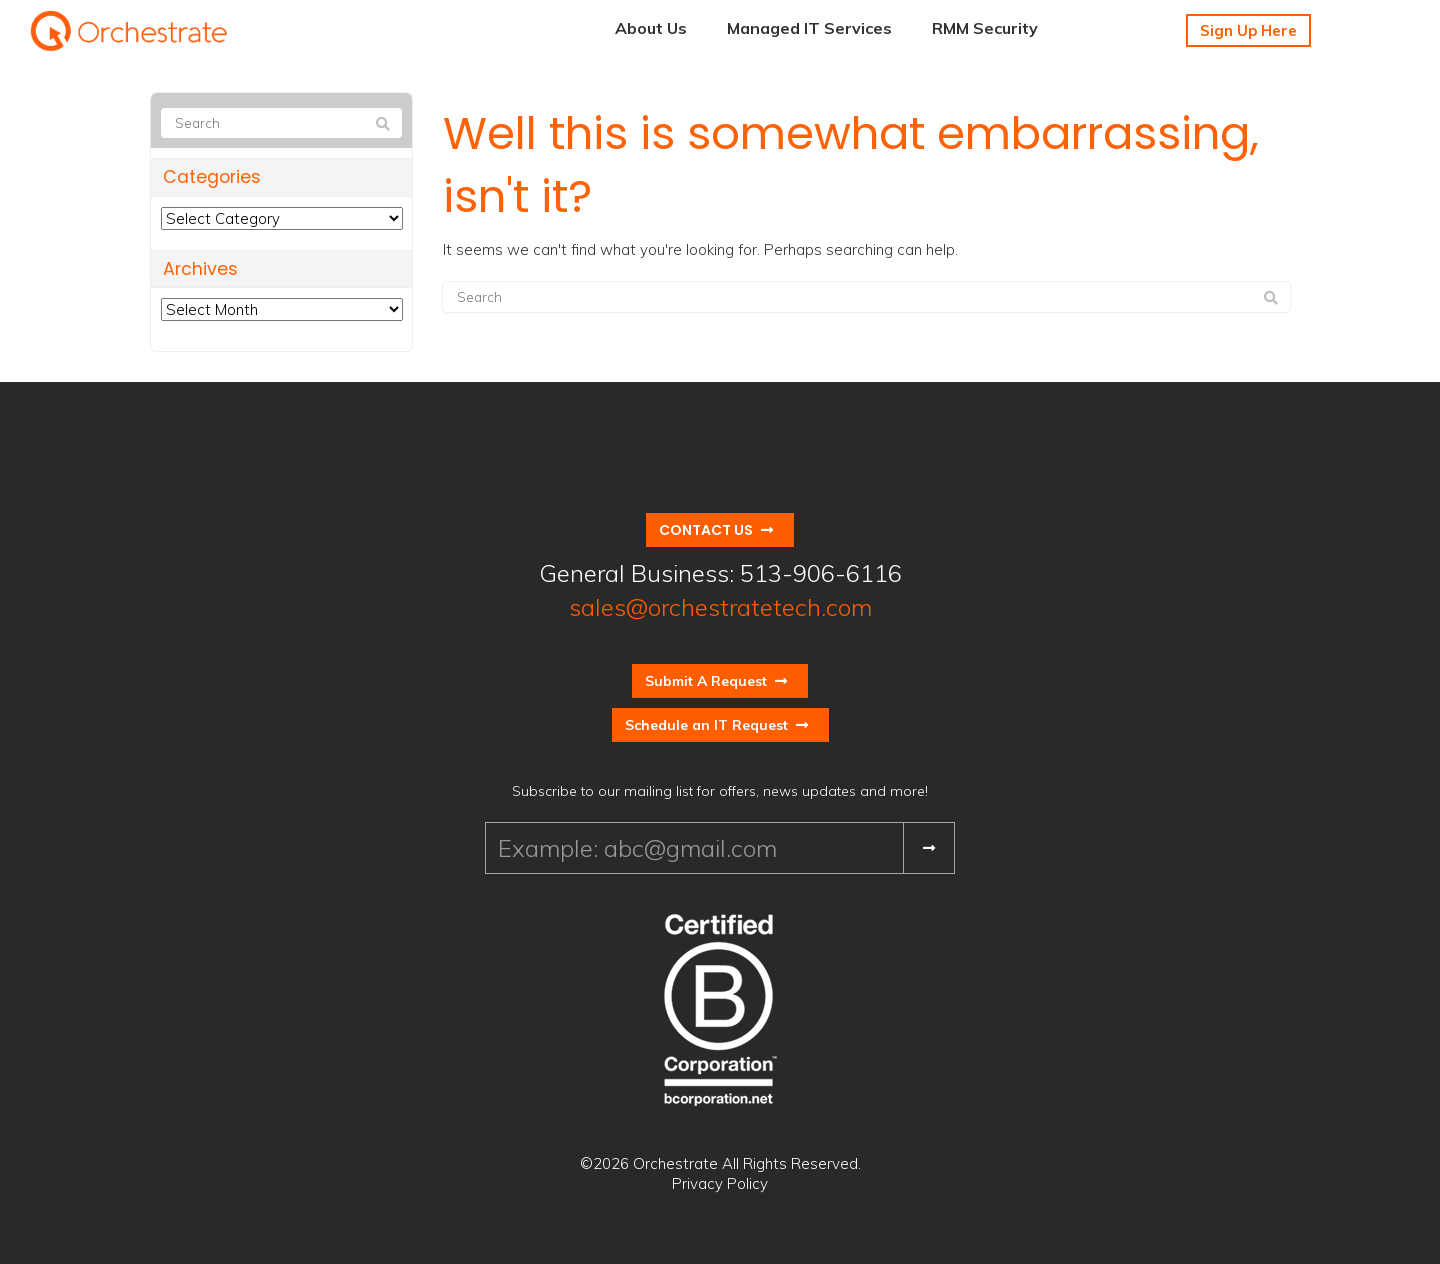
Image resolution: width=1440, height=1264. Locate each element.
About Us (651, 28)
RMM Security (985, 28)
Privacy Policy (720, 1183)
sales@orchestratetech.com (720, 607)
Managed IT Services (809, 28)
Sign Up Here (1248, 30)
